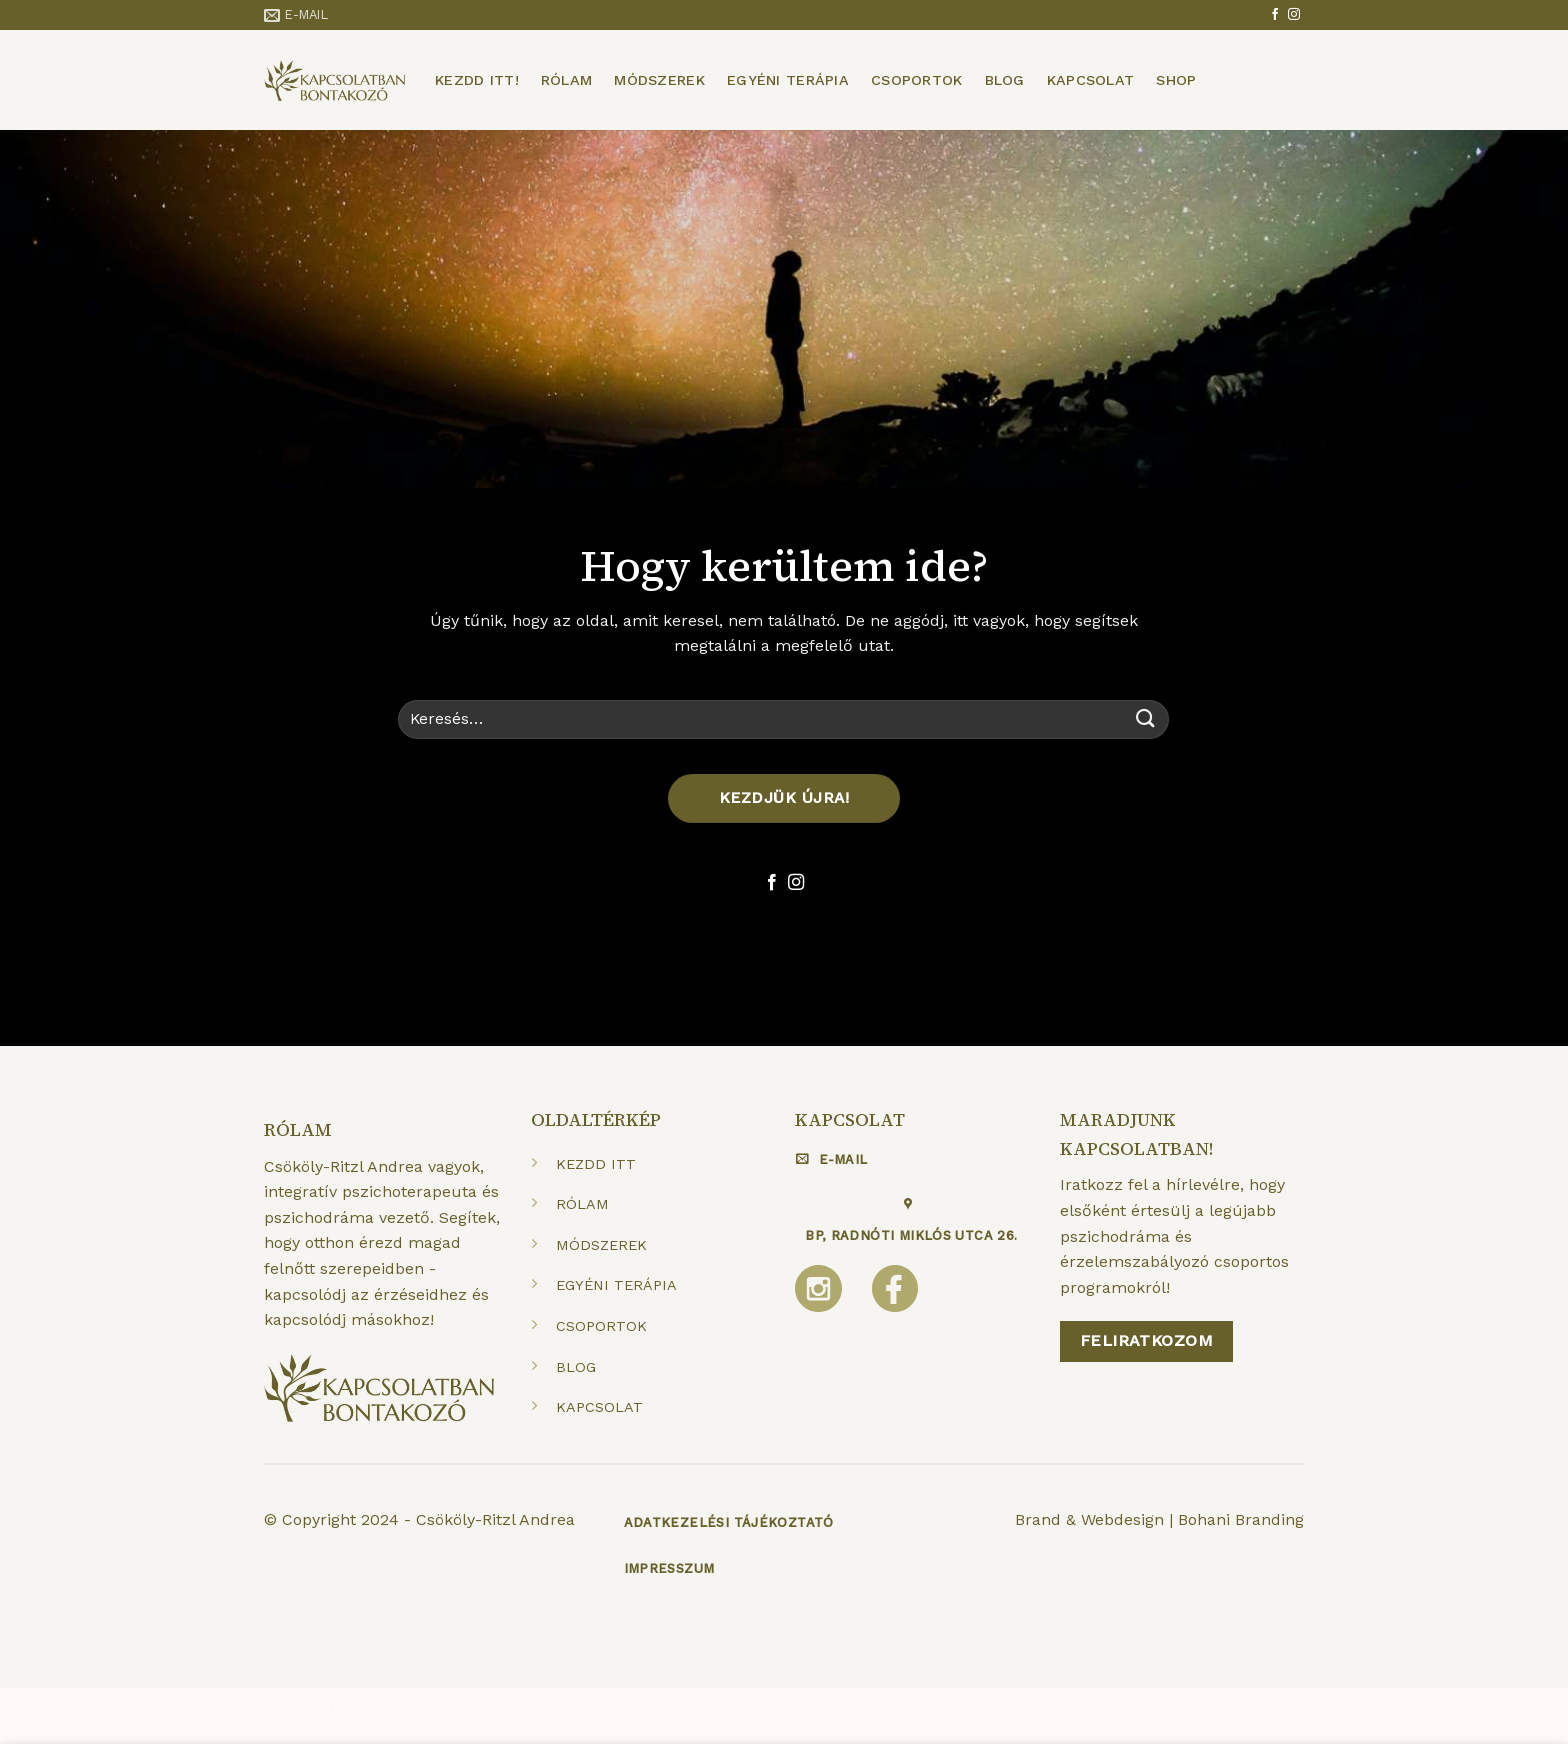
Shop (1176, 80)
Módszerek (659, 80)
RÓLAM (582, 1204)
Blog (1005, 80)
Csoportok (917, 80)
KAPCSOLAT (599, 1407)
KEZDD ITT (596, 1164)
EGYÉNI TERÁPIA (616, 1285)
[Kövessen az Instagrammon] (1294, 15)
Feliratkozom (1147, 1340)
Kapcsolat (1091, 80)
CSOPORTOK (601, 1326)
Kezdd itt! (477, 80)
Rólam (566, 80)
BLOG (576, 1367)
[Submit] (1146, 719)
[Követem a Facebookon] (1275, 15)
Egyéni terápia (788, 80)
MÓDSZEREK (601, 1245)
